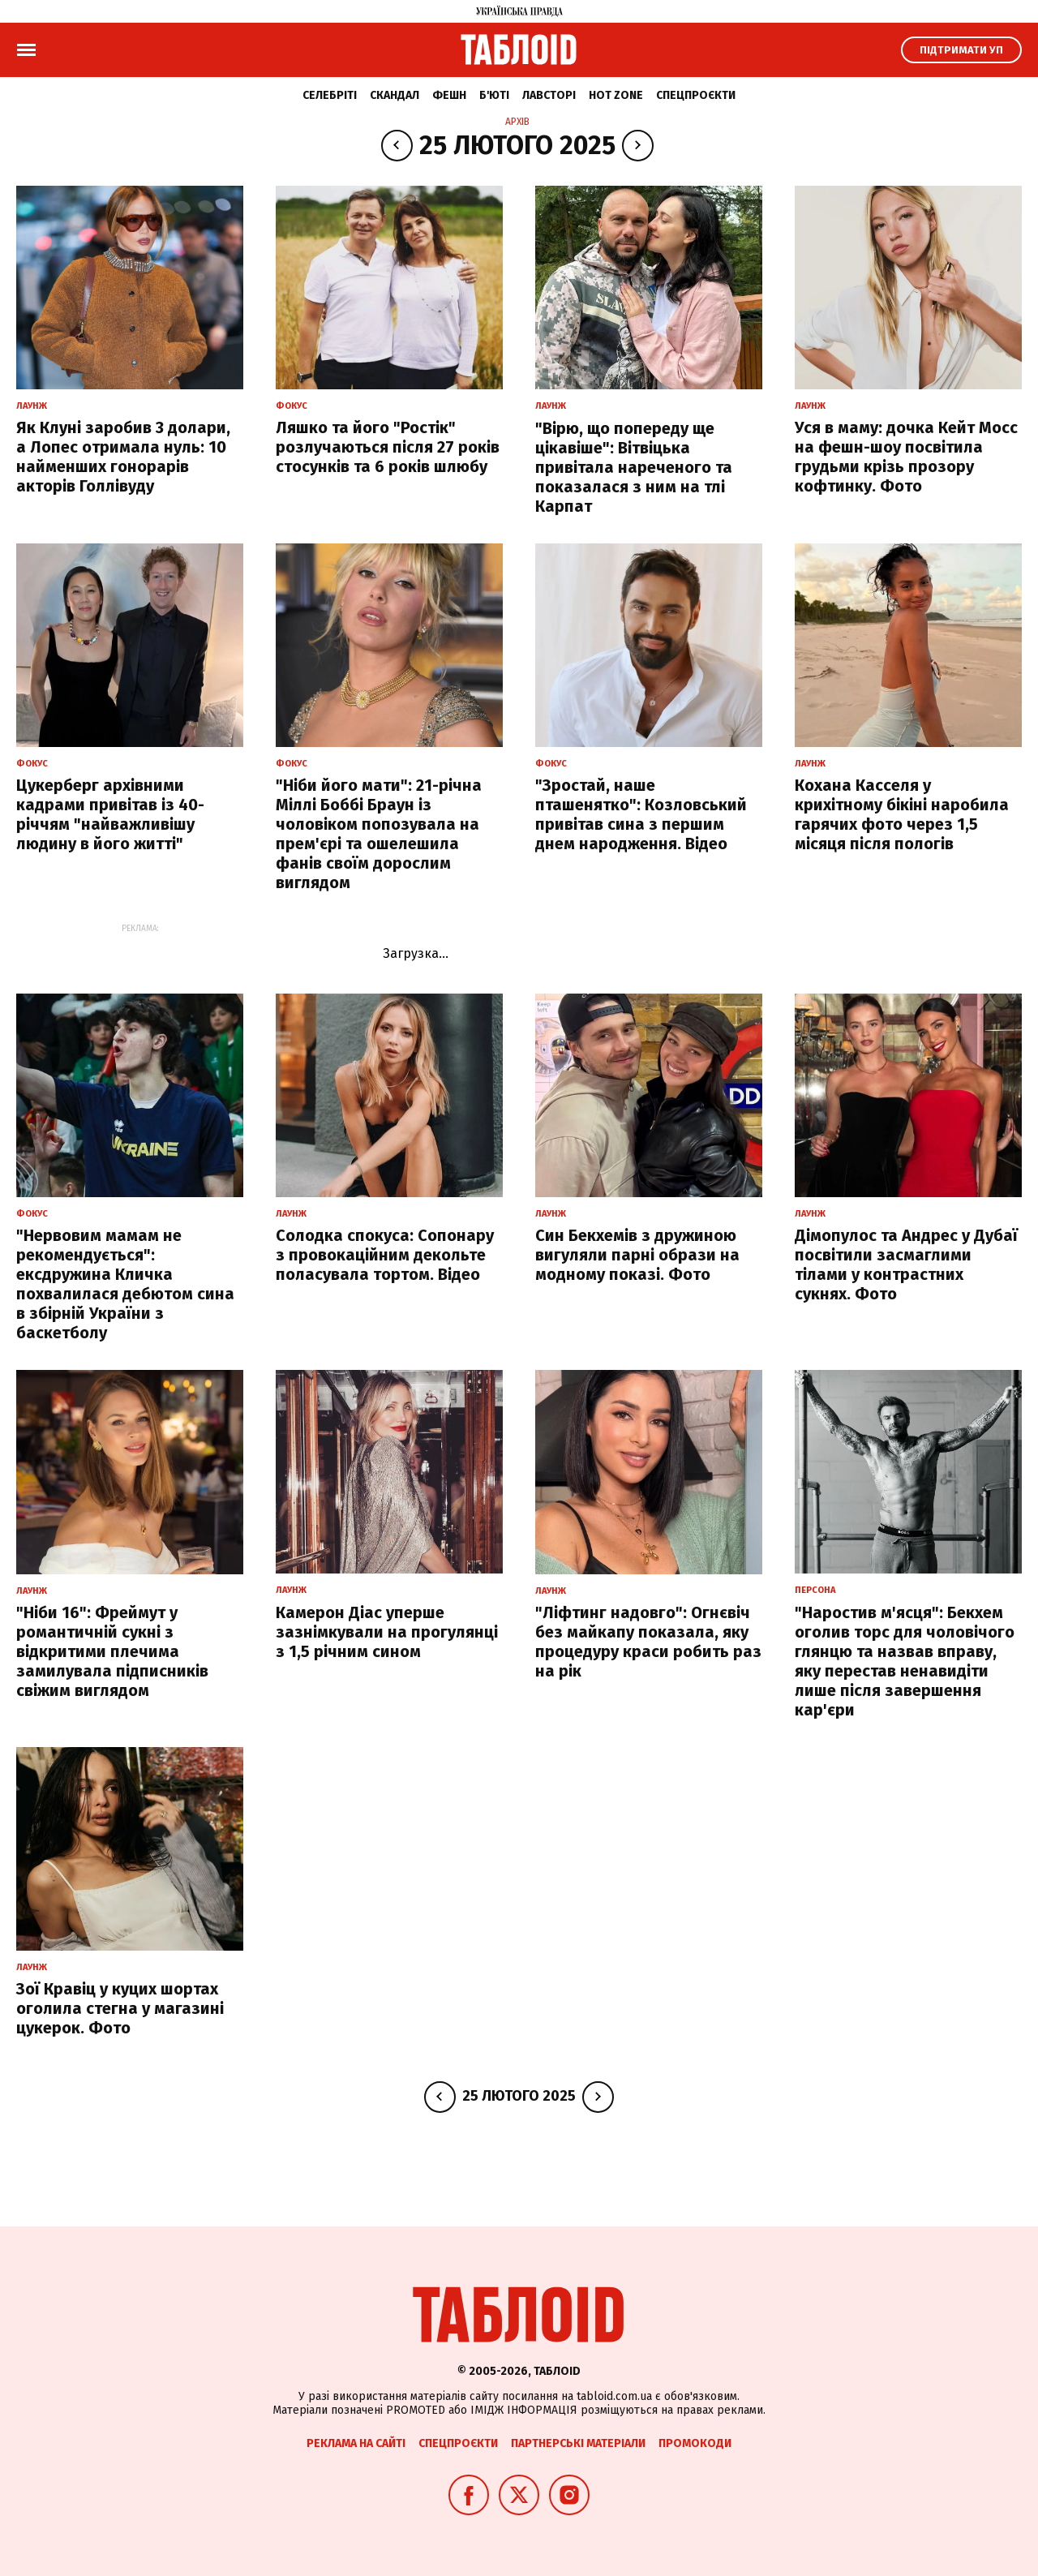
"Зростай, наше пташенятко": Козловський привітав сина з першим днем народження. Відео (641, 814)
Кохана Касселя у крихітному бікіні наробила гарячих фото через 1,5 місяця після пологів (902, 814)
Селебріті (329, 95)
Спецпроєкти (696, 95)
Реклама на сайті (356, 2443)
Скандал (394, 95)
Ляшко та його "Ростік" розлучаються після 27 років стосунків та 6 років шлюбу (388, 447)
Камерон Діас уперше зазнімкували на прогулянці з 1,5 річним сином (387, 1632)
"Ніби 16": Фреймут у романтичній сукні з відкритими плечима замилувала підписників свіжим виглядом (112, 1651)
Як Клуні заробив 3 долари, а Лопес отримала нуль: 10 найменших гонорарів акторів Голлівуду (123, 457)
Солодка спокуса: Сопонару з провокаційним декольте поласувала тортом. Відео (385, 1255)
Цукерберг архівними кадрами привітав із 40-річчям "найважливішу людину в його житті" (110, 814)
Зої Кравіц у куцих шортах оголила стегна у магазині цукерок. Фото (120, 2008)
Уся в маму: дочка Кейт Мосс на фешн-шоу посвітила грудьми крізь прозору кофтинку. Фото (906, 457)
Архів (517, 121)
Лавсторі (549, 95)
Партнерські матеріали (578, 2443)
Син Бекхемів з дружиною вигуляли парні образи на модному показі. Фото (637, 1255)
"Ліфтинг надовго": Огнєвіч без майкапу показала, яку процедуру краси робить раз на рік (648, 1642)
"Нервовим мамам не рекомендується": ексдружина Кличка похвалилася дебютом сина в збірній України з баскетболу (125, 1284)
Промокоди (694, 2443)
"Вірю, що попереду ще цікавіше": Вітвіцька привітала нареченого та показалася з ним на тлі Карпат (633, 467)
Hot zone (616, 95)
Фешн (449, 95)
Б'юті (494, 95)
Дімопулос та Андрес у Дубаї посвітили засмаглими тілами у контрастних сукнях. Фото (906, 1264)
